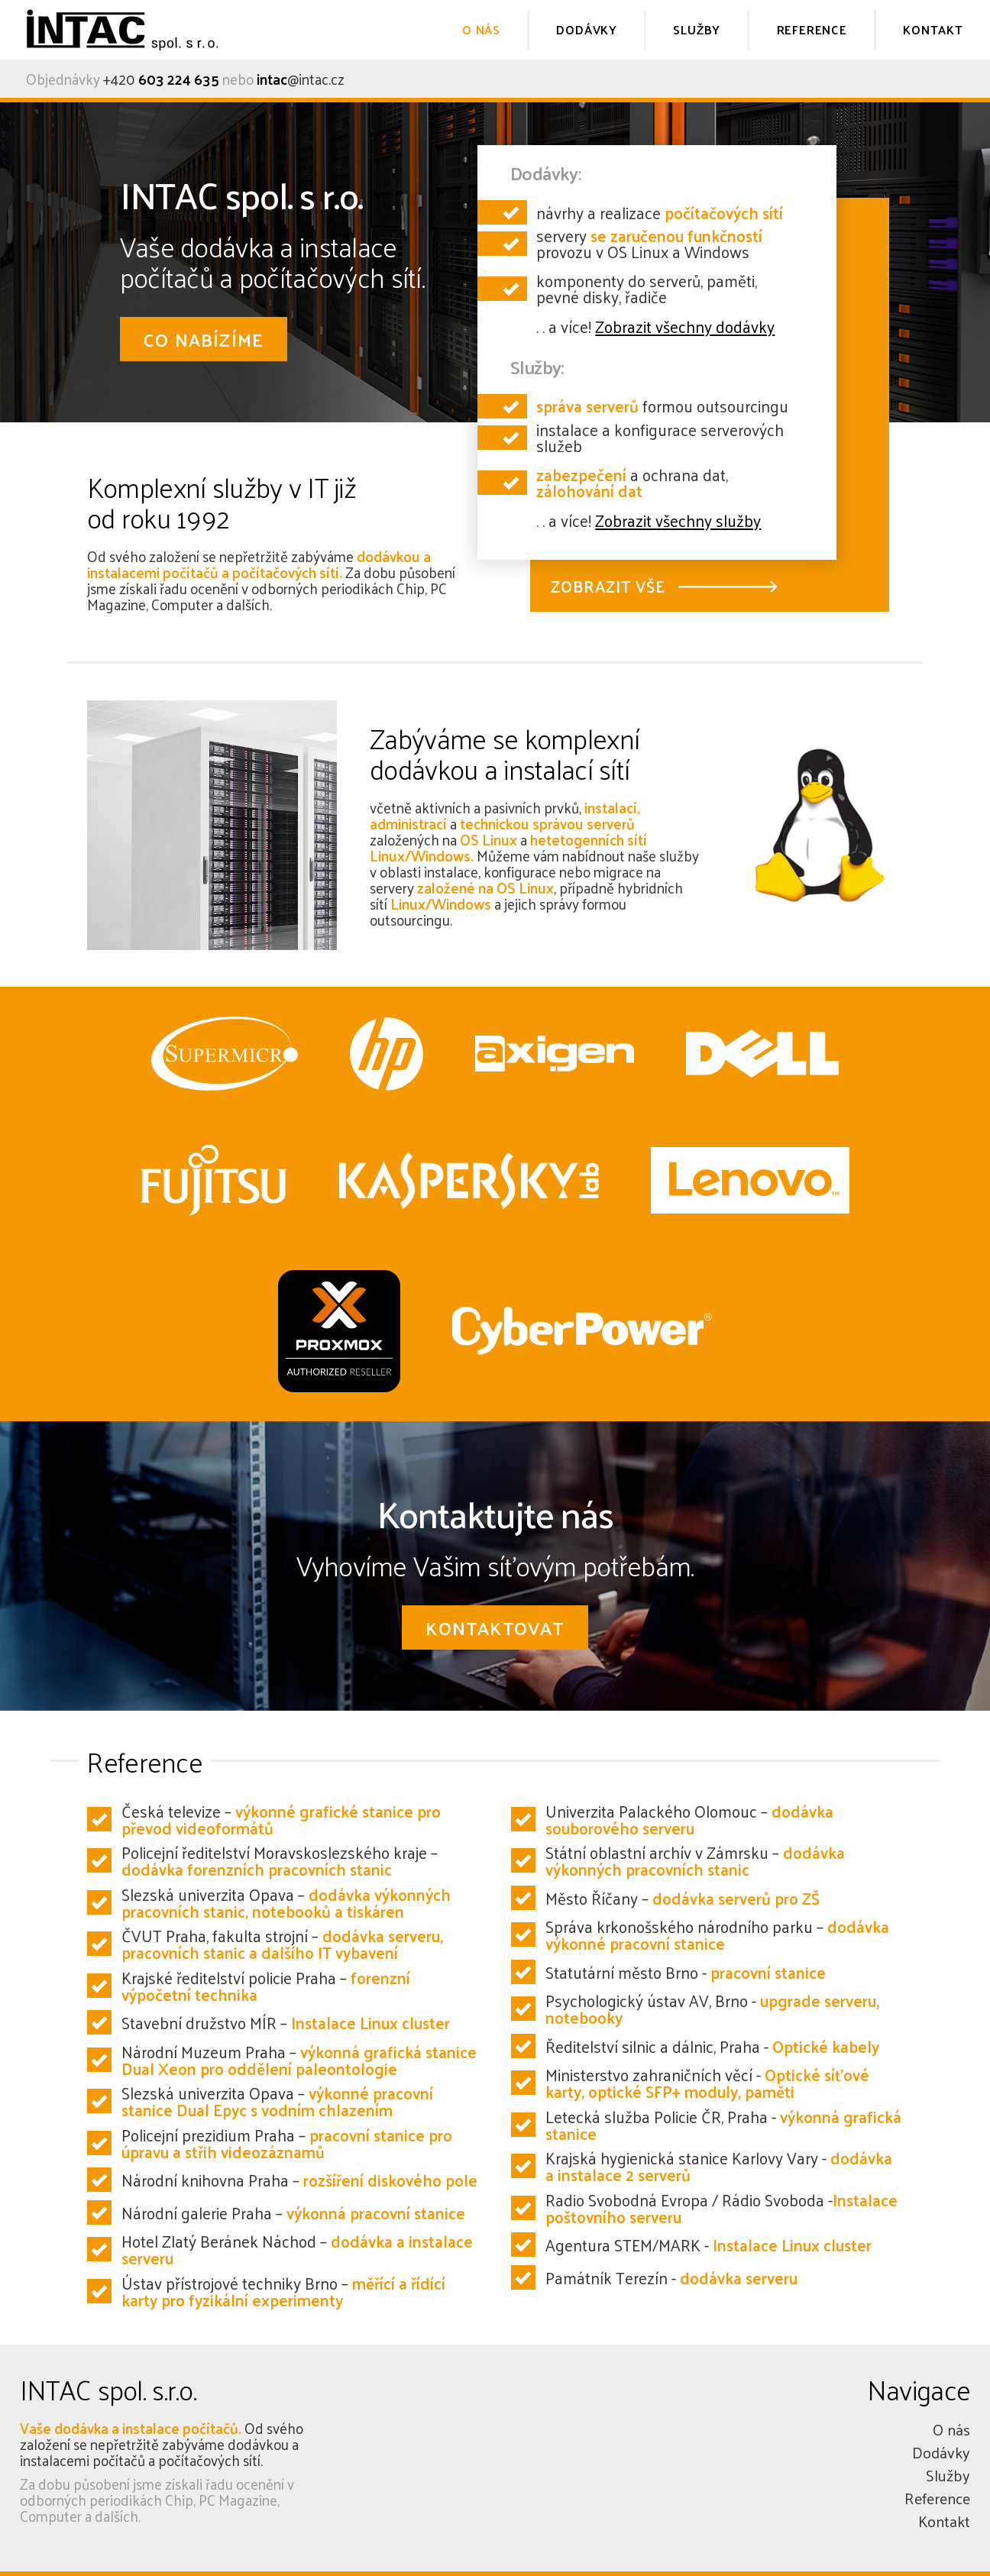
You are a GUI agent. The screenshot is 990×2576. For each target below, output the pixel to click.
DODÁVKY (586, 29)
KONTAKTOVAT (494, 1627)
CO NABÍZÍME (204, 339)
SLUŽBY (696, 29)
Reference (937, 2498)
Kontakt (944, 2521)
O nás (951, 2429)
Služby (948, 2475)
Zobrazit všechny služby (678, 520)
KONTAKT (933, 29)
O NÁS (481, 29)
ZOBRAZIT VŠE (608, 585)
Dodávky (941, 2452)
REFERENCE (812, 29)
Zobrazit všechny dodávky (685, 326)
